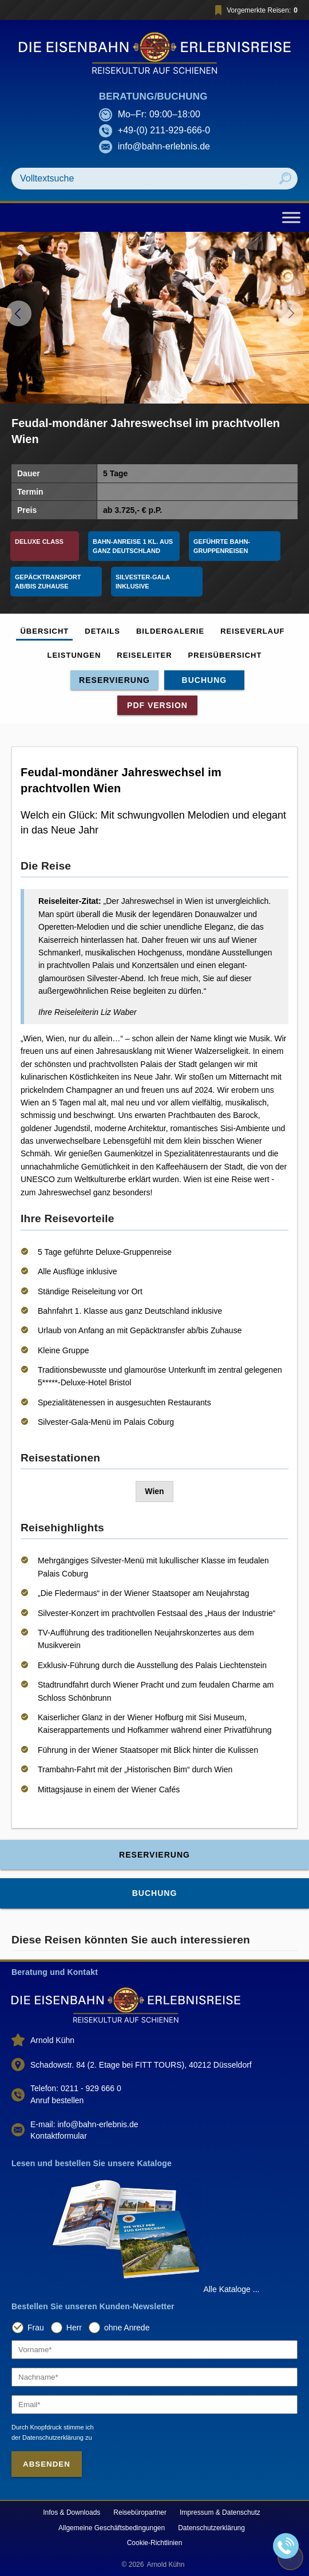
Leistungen (74, 655)
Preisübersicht (225, 655)
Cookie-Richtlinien (155, 2543)
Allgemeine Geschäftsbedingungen (111, 2528)
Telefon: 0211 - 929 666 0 (75, 2088)
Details (102, 631)
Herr (74, 2327)
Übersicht (44, 631)
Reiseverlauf (252, 631)
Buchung (204, 680)
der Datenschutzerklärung (47, 2437)
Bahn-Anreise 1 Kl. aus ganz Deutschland (134, 546)
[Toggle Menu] (291, 217)
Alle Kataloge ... (231, 2289)
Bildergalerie (170, 631)
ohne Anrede (126, 2327)
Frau (35, 2327)
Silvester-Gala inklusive (144, 582)
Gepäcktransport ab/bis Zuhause (48, 582)
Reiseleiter (144, 655)
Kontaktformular (58, 2135)
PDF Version (157, 705)
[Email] (154, 2404)
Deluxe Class (39, 541)
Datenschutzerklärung (211, 2528)
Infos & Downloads (71, 2512)
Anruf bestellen (57, 2100)
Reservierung (114, 680)
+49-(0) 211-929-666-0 (164, 130)
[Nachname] (154, 2377)
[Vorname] (154, 2349)
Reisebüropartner (140, 2512)
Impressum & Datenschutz (220, 2512)
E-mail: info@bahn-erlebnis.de (84, 2124)
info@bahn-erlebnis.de (164, 146)
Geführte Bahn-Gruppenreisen (221, 546)
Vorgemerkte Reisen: (254, 10)
